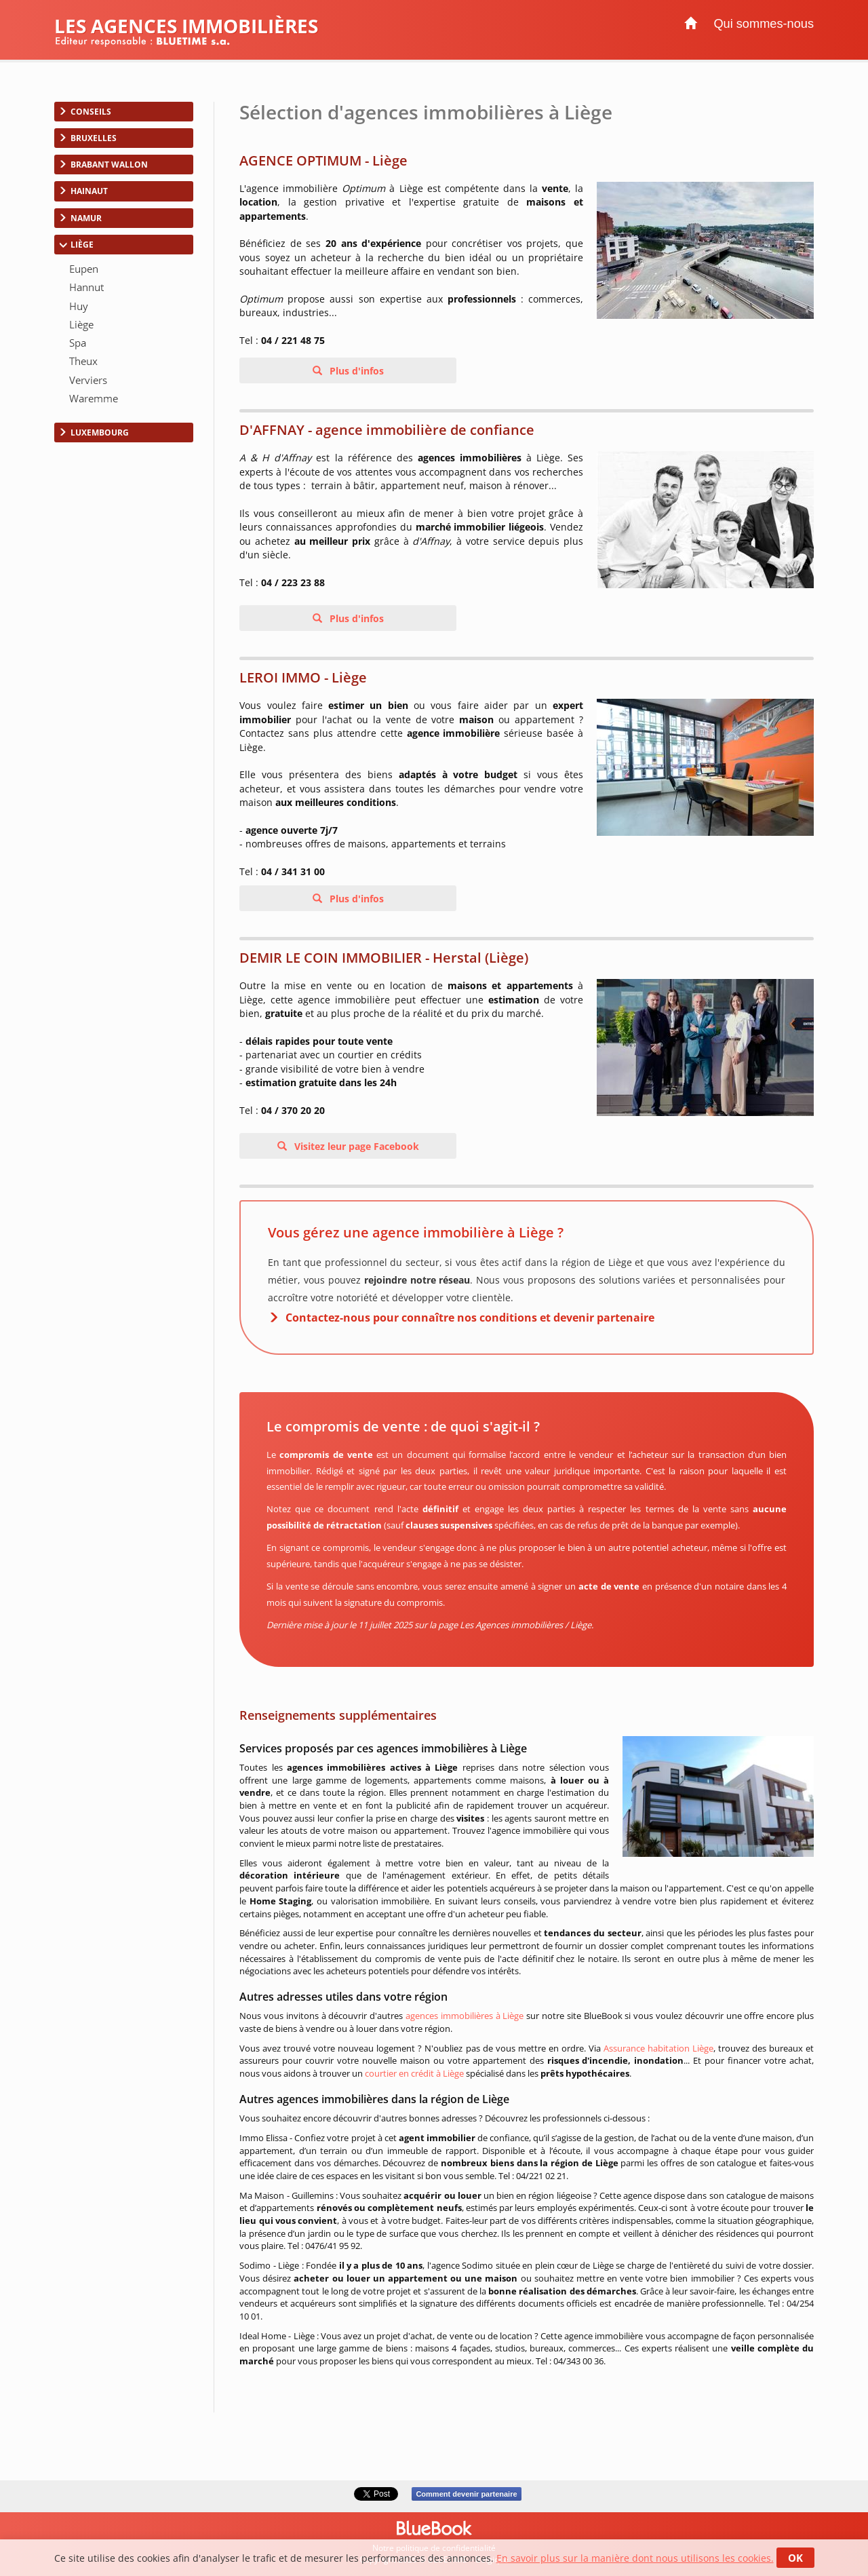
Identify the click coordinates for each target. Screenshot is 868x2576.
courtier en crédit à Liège (414, 2073)
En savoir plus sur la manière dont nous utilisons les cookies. (635, 2558)
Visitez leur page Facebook (355, 1146)
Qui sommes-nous (763, 24)
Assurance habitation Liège (658, 2048)
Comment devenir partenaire (466, 2494)
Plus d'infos (355, 370)
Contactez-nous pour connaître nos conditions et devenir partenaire (469, 1317)
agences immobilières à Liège (465, 2016)
